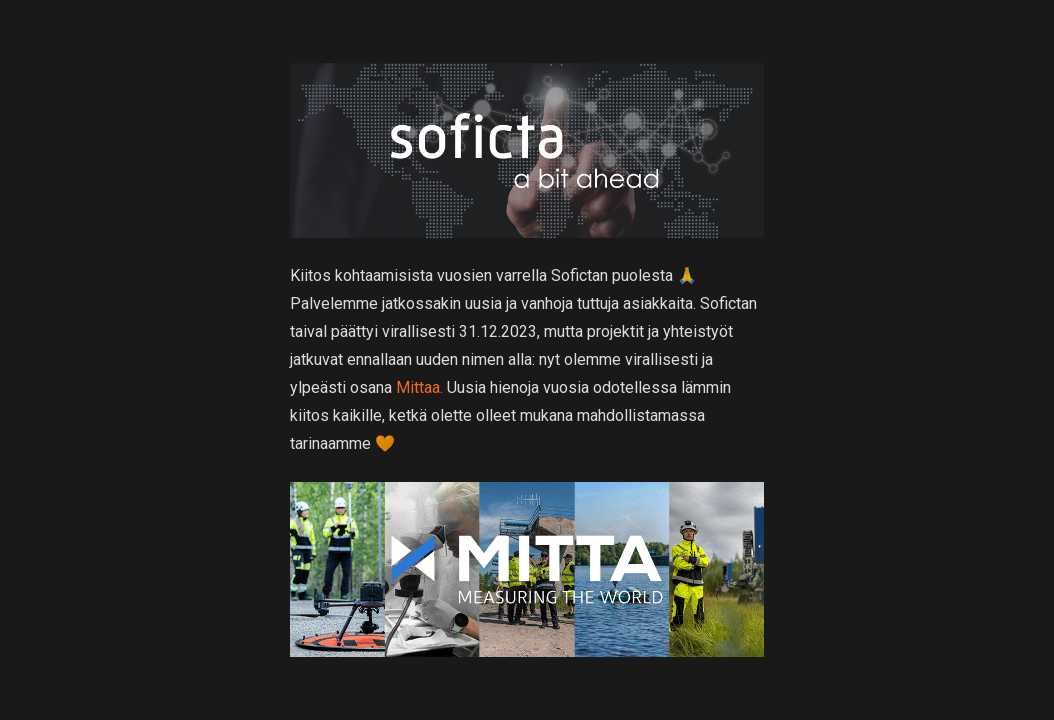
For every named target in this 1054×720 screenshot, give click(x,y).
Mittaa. (419, 387)
